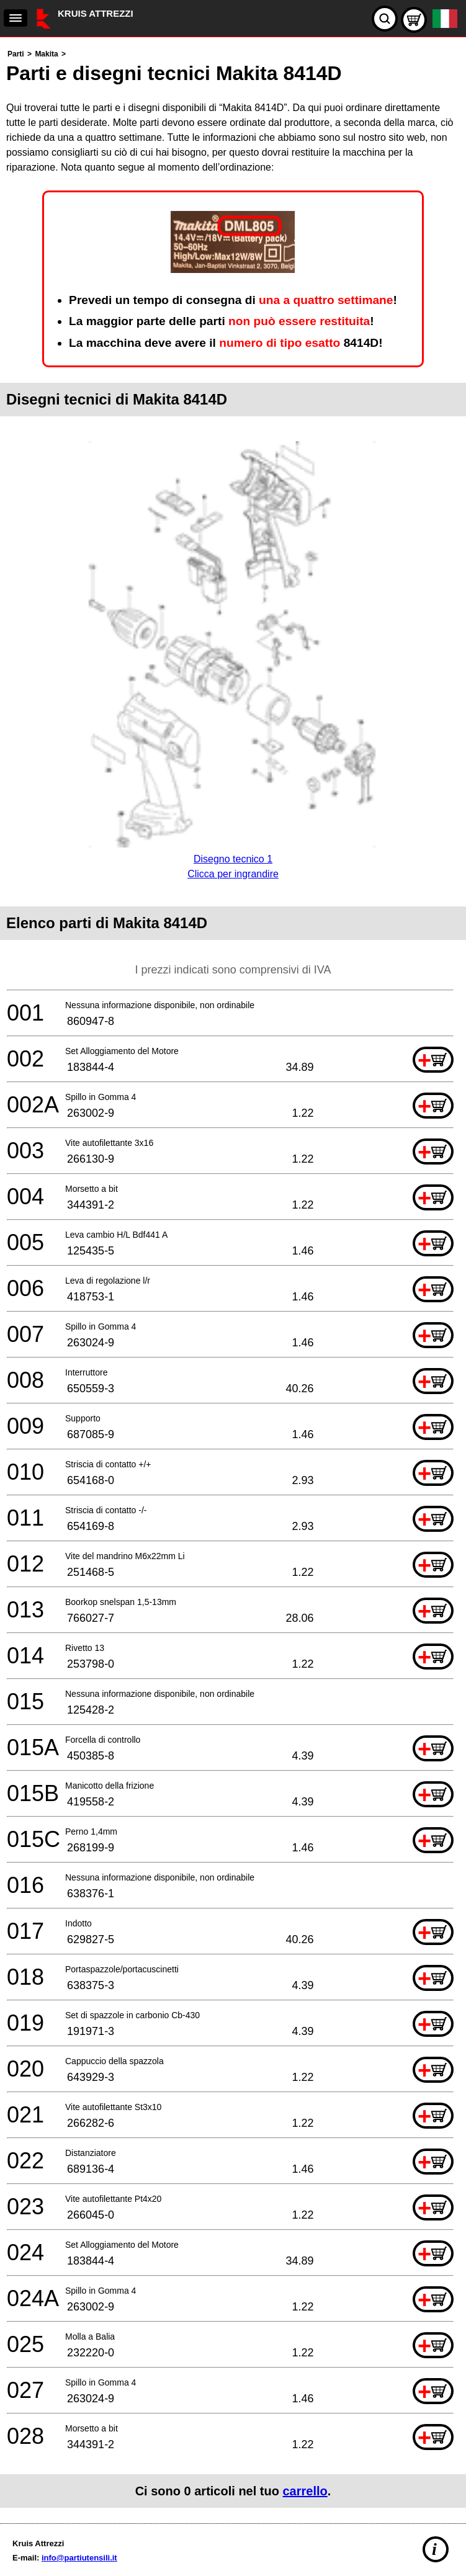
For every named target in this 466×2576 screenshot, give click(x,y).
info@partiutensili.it (79, 2557)
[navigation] (15, 18)
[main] (233, 1277)
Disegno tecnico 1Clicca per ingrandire (233, 859)
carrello (304, 2491)
